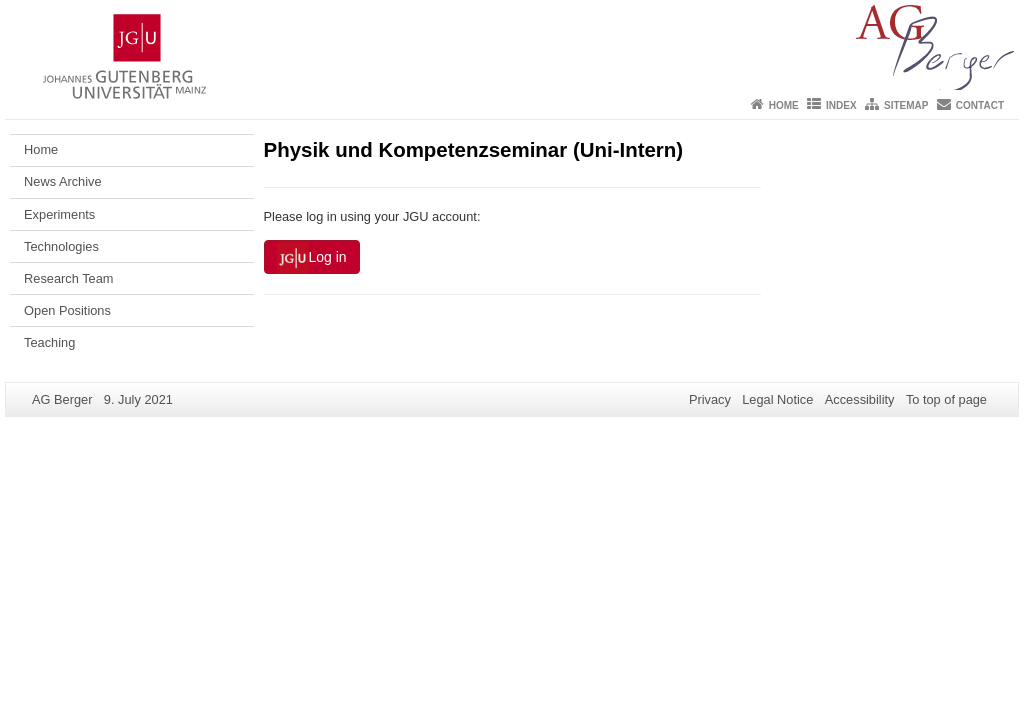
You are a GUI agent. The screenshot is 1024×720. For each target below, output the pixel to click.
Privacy (710, 399)
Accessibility (860, 399)
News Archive (63, 181)
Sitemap (906, 105)
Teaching (49, 342)
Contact (980, 105)
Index (841, 105)
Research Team (68, 278)
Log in (312, 258)
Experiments (59, 214)
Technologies (61, 246)
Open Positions (67, 310)
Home (784, 105)
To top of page (946, 399)
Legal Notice (777, 399)
